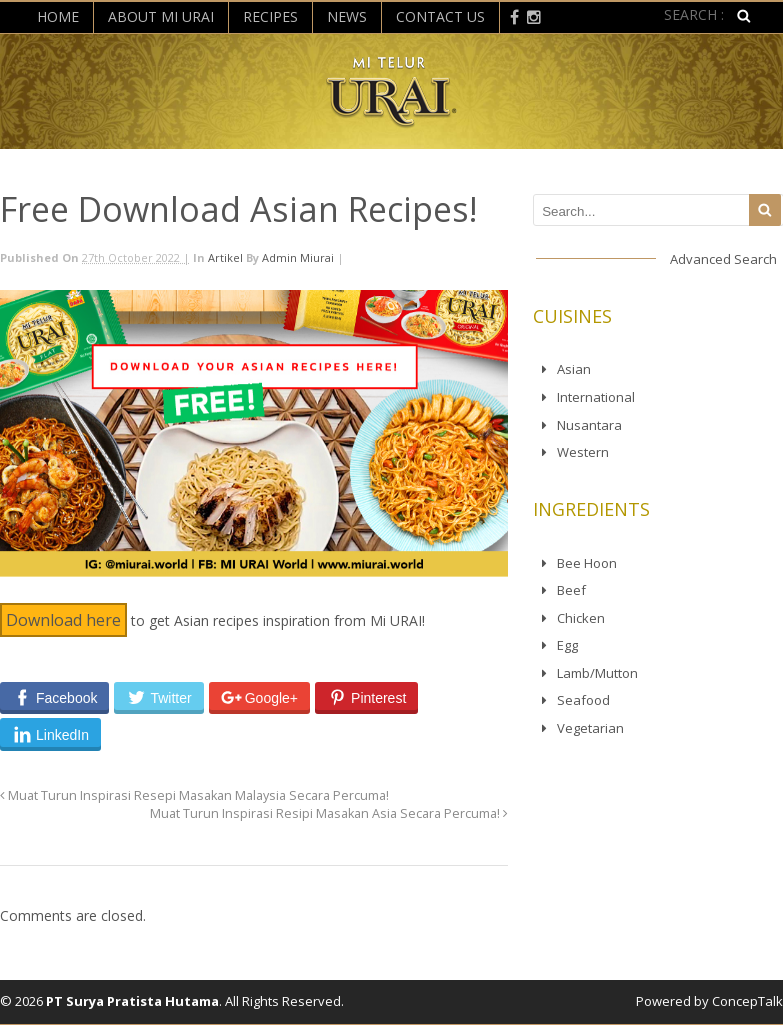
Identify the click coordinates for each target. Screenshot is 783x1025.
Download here (63, 620)
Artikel (225, 257)
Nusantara (589, 425)
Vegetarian (590, 728)
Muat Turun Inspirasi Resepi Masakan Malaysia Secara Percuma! (194, 795)
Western (583, 452)
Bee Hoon (587, 563)
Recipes (270, 16)
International (596, 397)
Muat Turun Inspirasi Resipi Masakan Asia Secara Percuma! (329, 813)
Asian (574, 369)
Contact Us (440, 16)
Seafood (583, 700)
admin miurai (298, 257)
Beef (571, 590)
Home (58, 16)
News (347, 16)
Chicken (581, 618)
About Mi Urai (161, 16)
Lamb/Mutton (597, 673)
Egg (567, 645)
